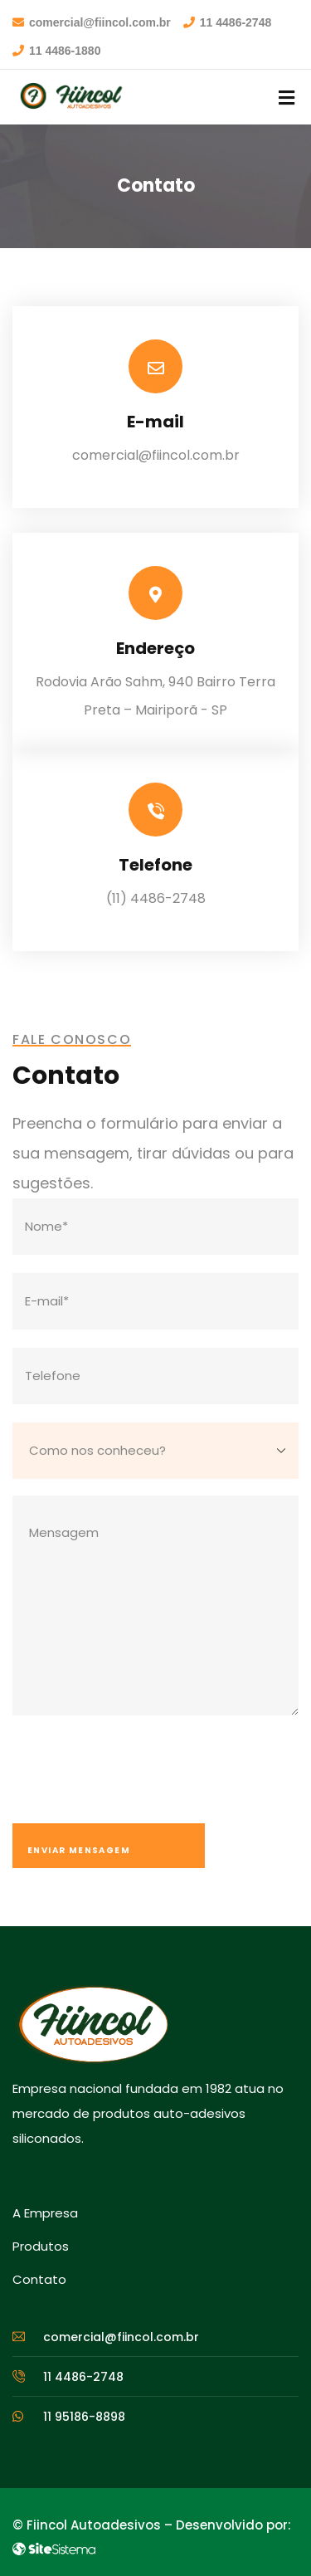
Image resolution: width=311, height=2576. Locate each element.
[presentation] (138, 1774)
